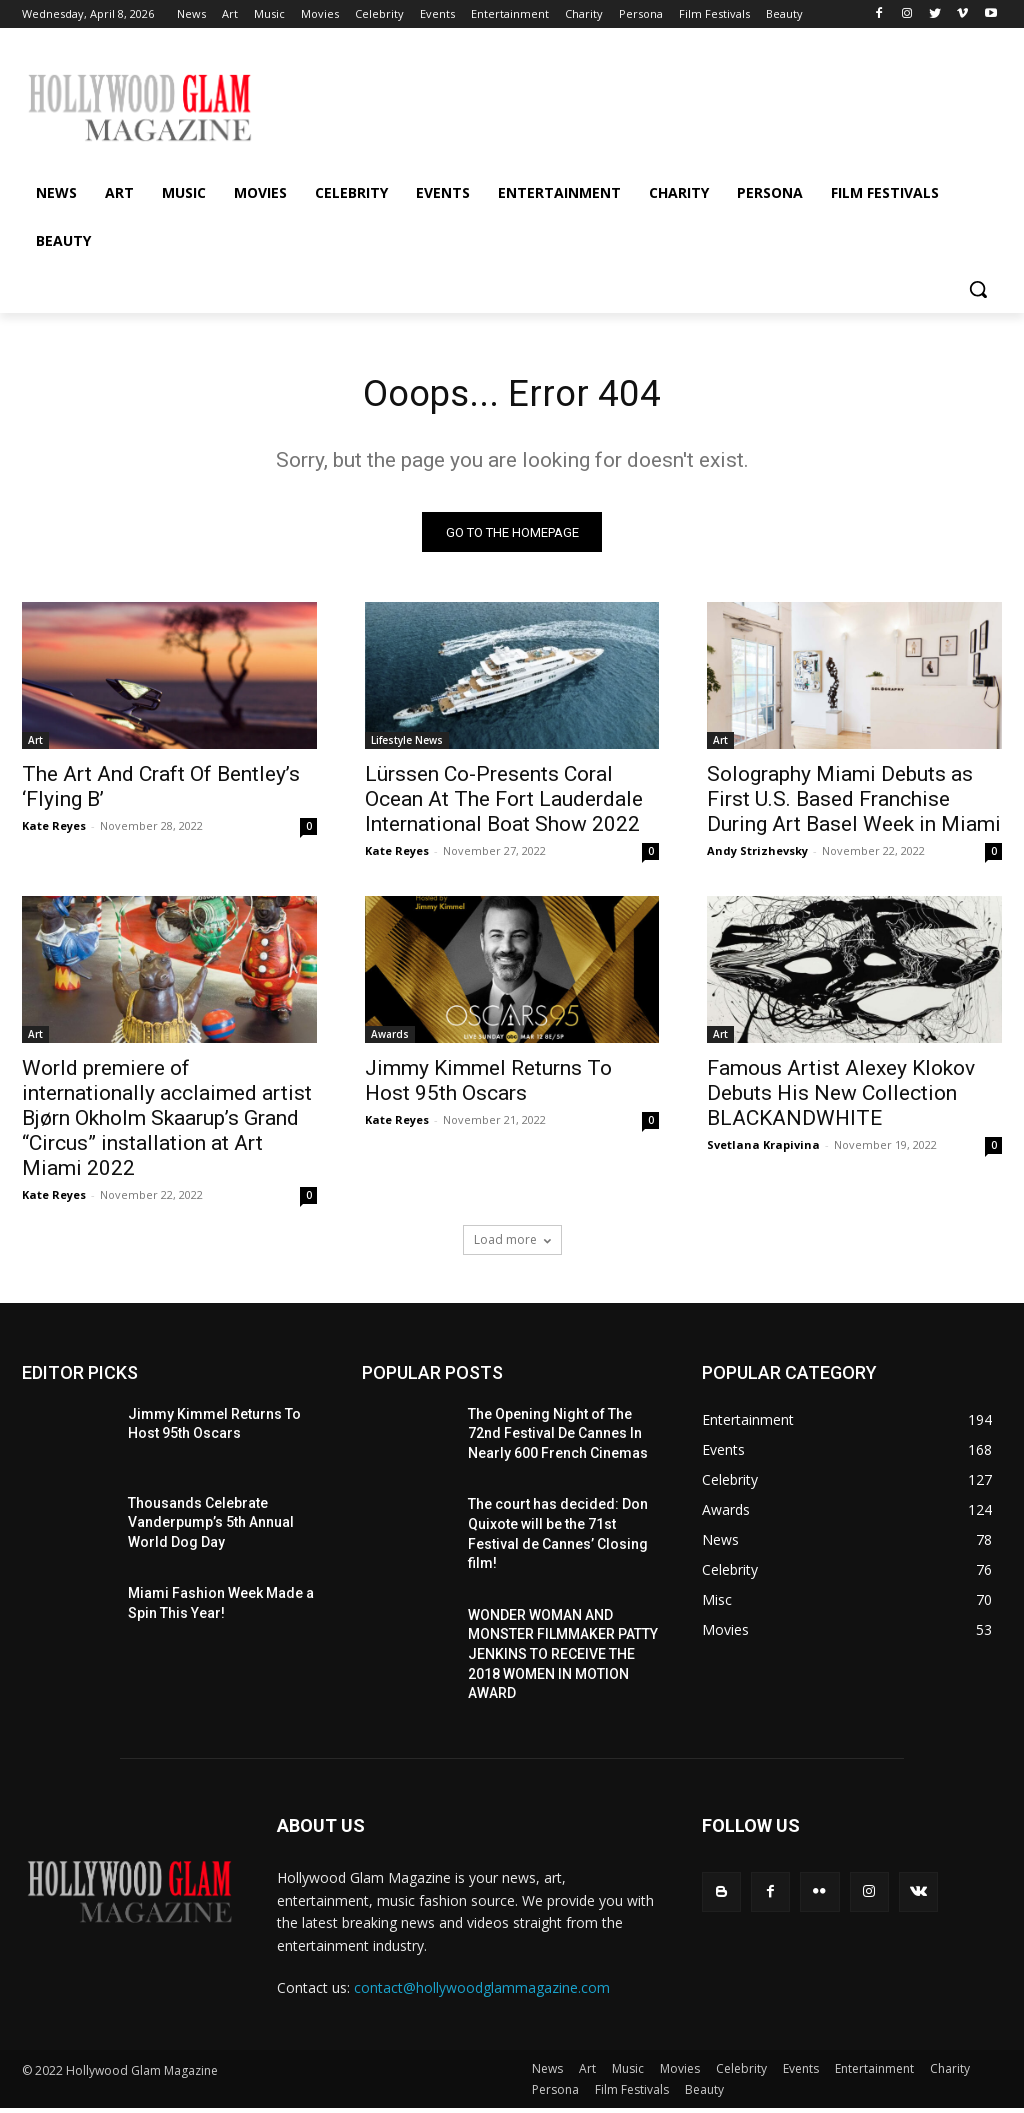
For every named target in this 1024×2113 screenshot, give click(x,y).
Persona (555, 2094)
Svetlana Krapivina (763, 1150)
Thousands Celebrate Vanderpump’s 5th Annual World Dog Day (211, 1527)
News (547, 2073)
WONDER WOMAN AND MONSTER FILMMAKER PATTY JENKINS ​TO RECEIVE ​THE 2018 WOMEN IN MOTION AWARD (563, 1659)
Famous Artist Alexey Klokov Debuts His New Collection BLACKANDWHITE (841, 1099)
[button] (978, 289)
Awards (390, 1040)
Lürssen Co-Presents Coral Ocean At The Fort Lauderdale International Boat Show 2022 (504, 804)
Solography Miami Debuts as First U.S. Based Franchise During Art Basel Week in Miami (854, 804)
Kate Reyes (54, 830)
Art (35, 745)
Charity (950, 2073)
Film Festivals (632, 2094)
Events (801, 2073)
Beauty (704, 2094)
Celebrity (741, 2073)
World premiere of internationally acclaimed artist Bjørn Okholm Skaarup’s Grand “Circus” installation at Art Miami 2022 (167, 1124)
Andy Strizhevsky (757, 855)
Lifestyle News (407, 745)
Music (628, 2073)
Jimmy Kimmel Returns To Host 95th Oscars (488, 1086)
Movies (680, 2073)
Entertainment (874, 2073)
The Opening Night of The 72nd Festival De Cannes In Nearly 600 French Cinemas (558, 1438)
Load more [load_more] (512, 1244)
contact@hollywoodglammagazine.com (482, 1992)
